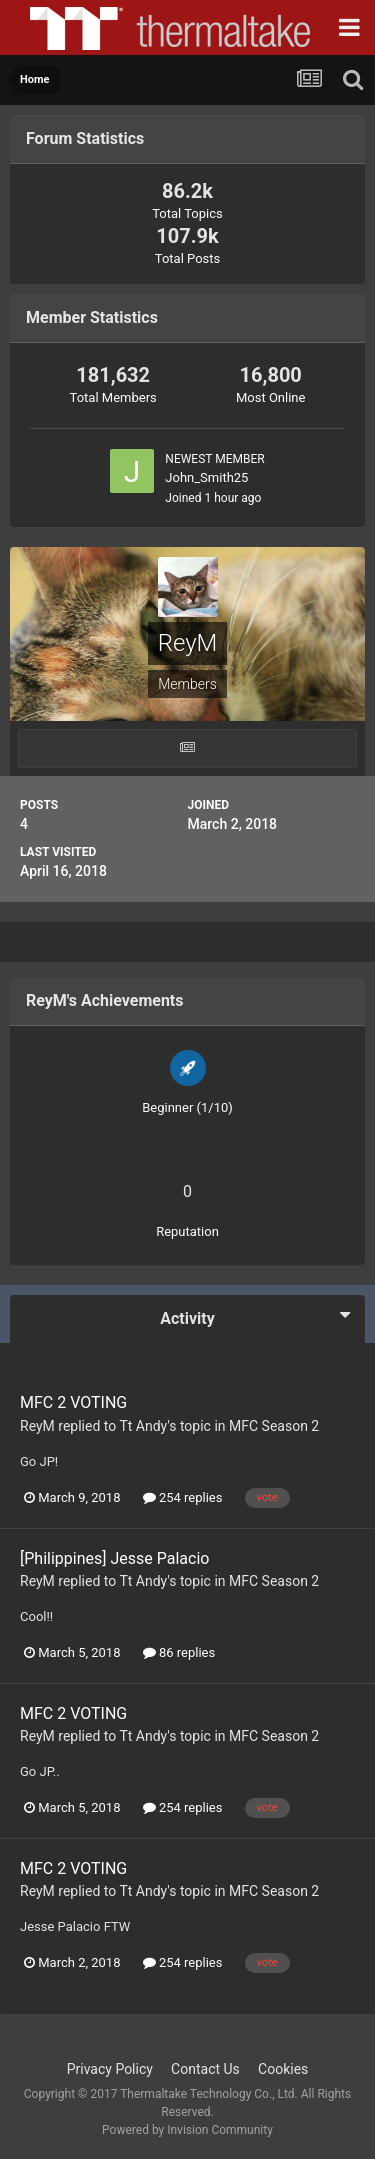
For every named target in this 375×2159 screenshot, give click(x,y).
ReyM (37, 1426)
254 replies (183, 1497)
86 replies (179, 1652)
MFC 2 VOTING (73, 1402)
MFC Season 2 (274, 1426)
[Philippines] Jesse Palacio (114, 1558)
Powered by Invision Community (187, 2130)
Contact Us (205, 2069)
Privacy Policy (110, 2069)
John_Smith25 (206, 477)
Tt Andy (143, 1426)
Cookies (283, 2069)
